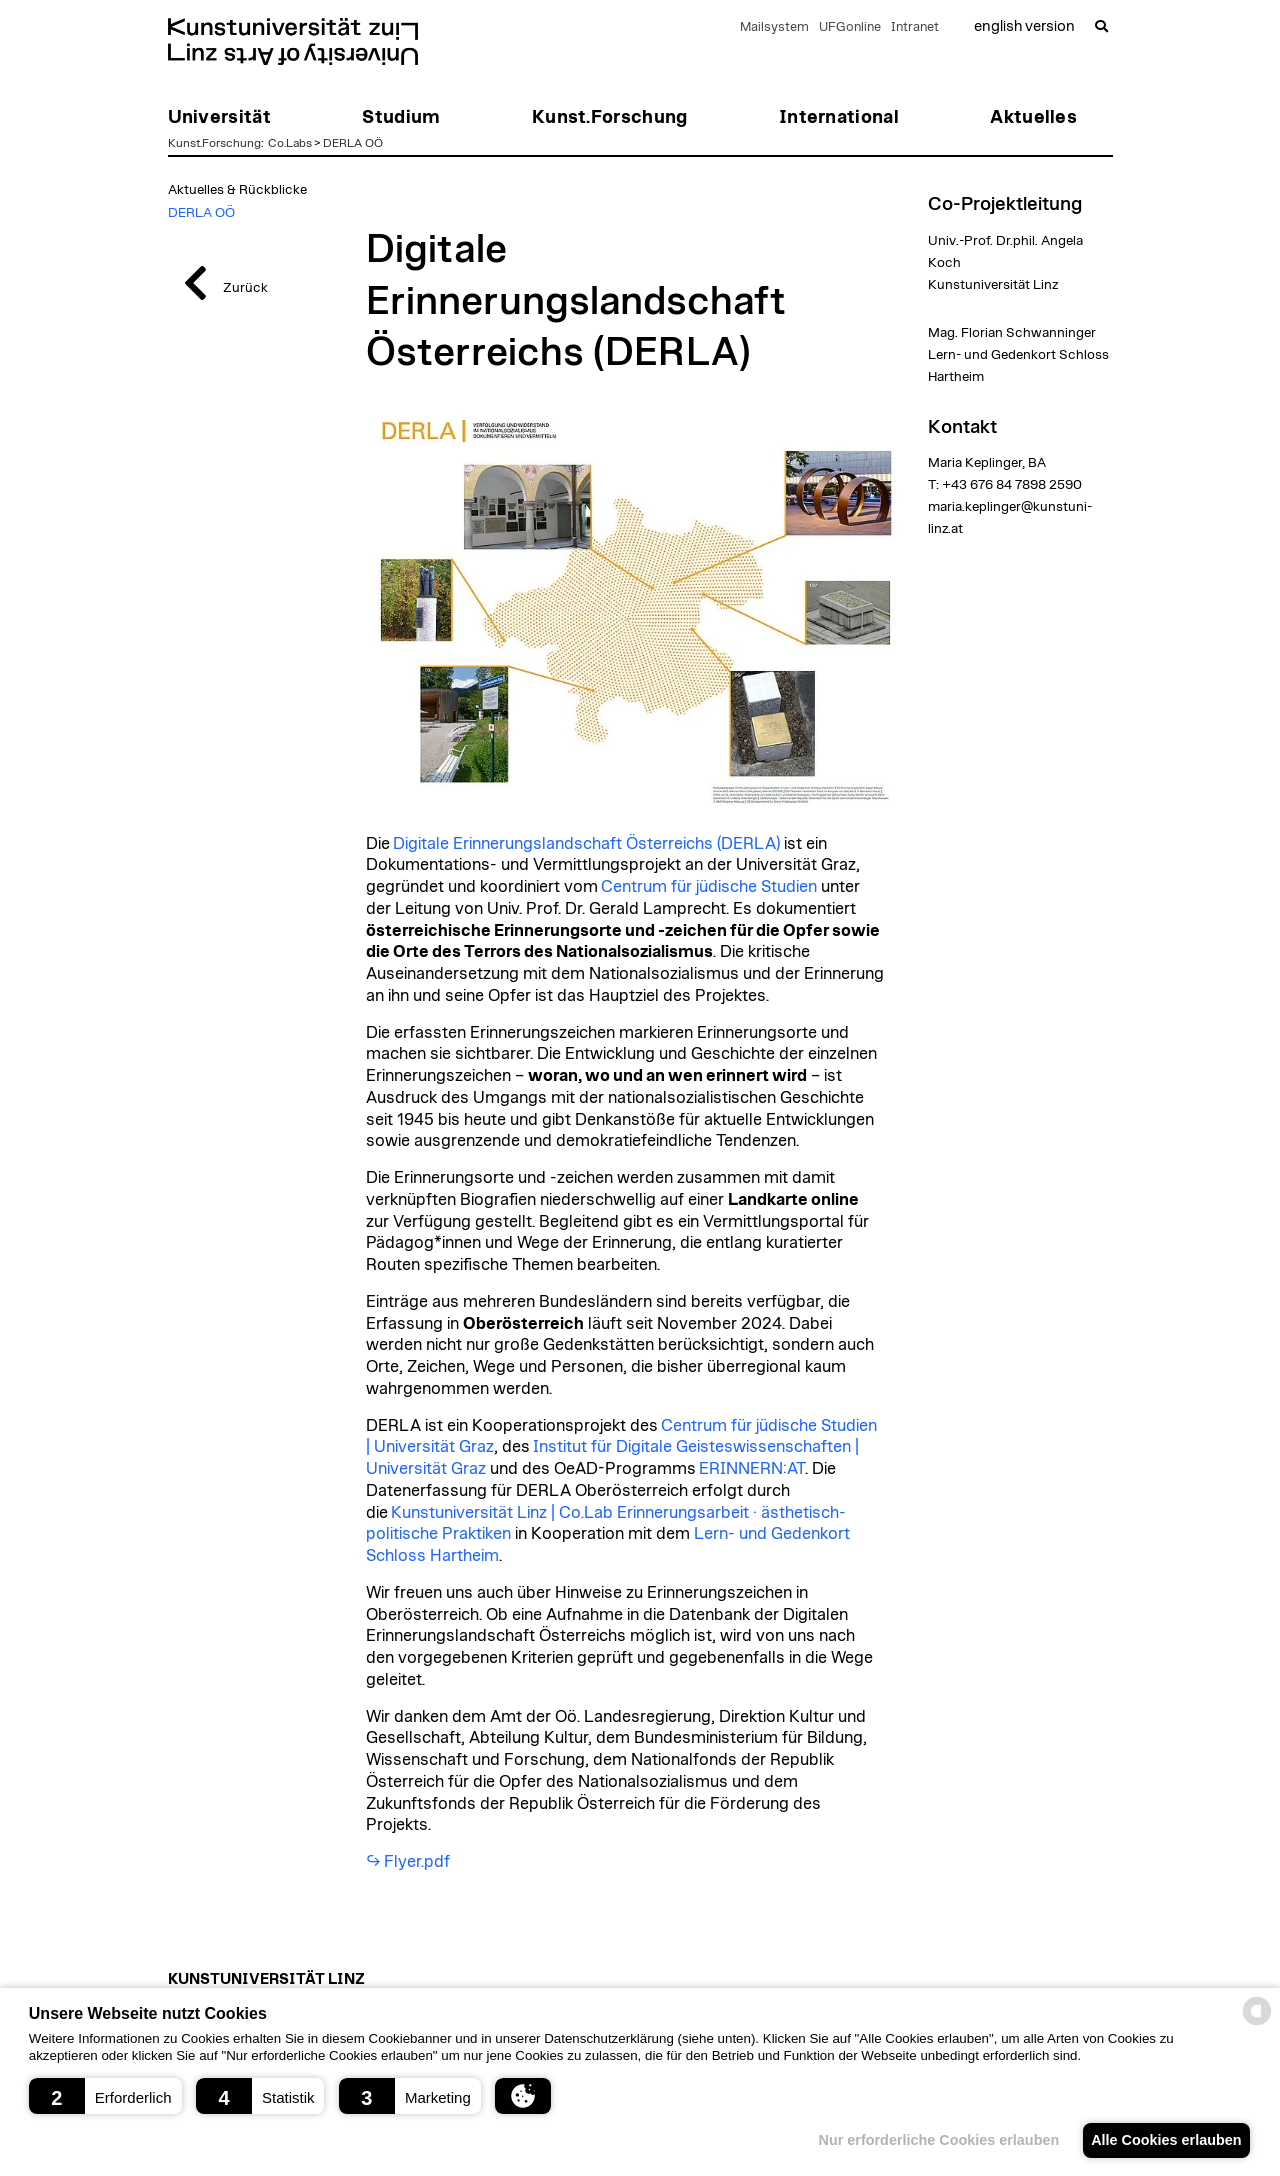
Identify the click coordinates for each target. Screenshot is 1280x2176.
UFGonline (850, 27)
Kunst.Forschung (214, 143)
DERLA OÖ (353, 143)
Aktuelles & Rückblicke (237, 190)
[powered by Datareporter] (1257, 2023)
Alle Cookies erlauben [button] (1162, 2140)
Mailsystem (774, 27)
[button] (105, 2096)
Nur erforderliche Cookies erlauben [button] (927, 2140)
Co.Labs (290, 143)
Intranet (915, 27)
